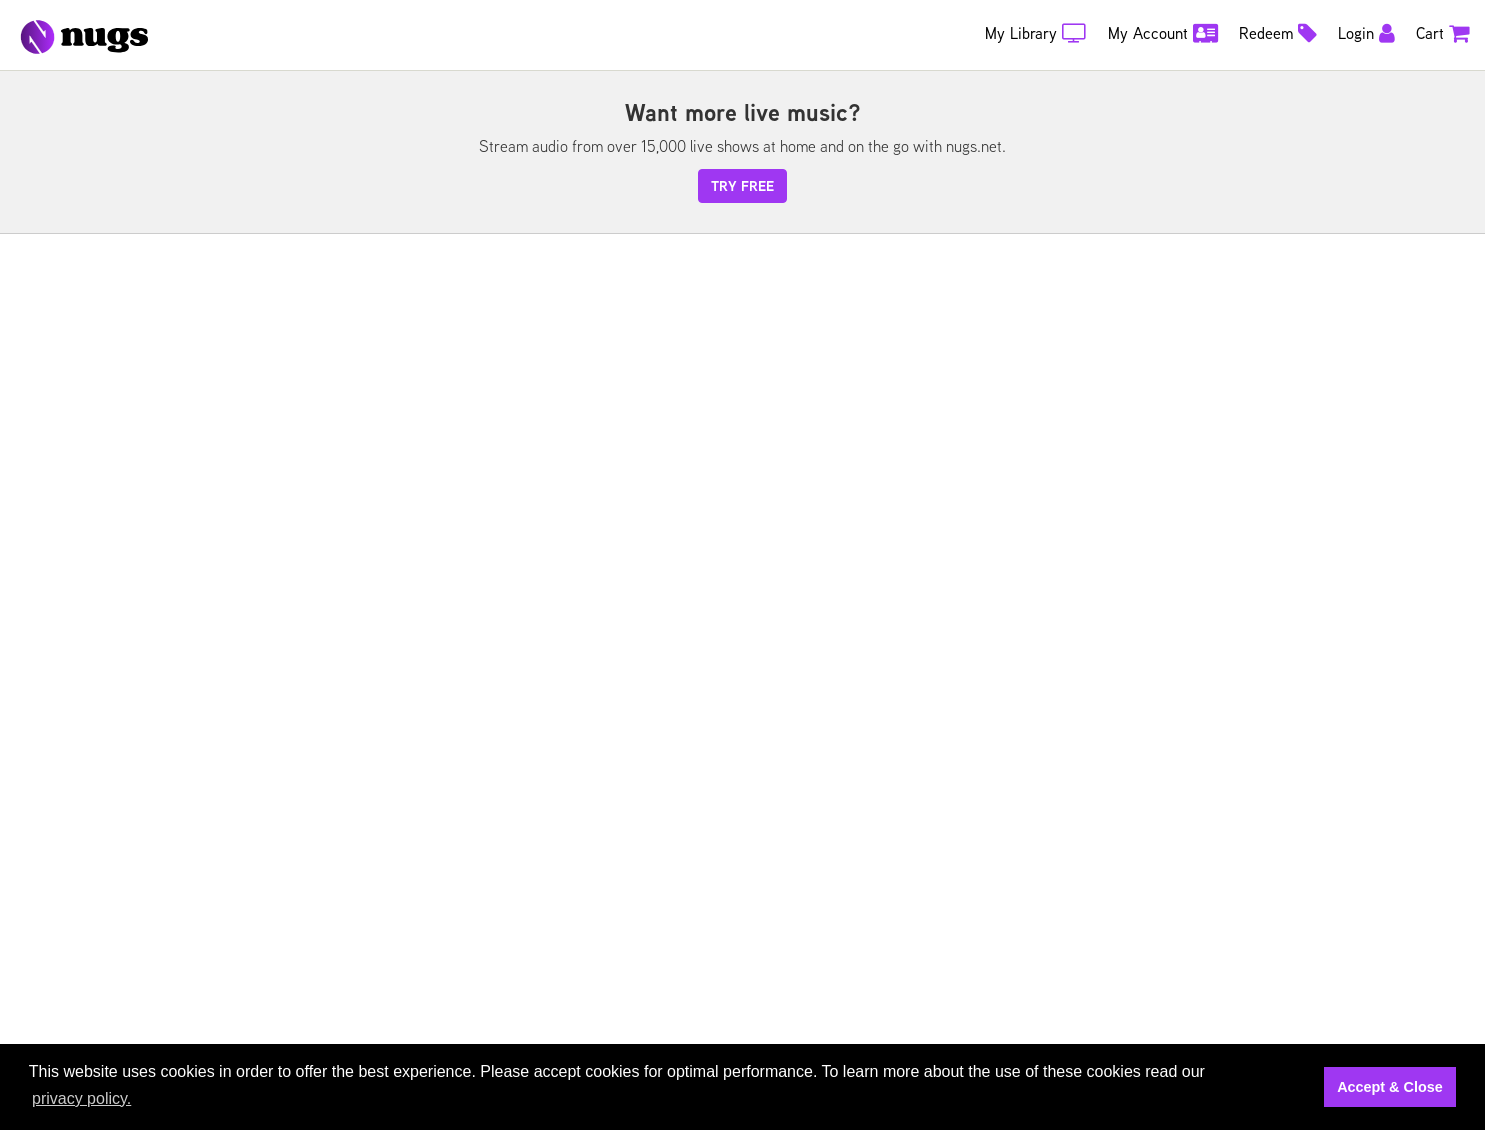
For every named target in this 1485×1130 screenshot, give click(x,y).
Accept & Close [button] (1390, 1087)
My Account (1163, 33)
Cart (1442, 33)
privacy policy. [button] (81, 1098)
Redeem (1278, 33)
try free (742, 186)
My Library (1036, 33)
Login (1366, 33)
